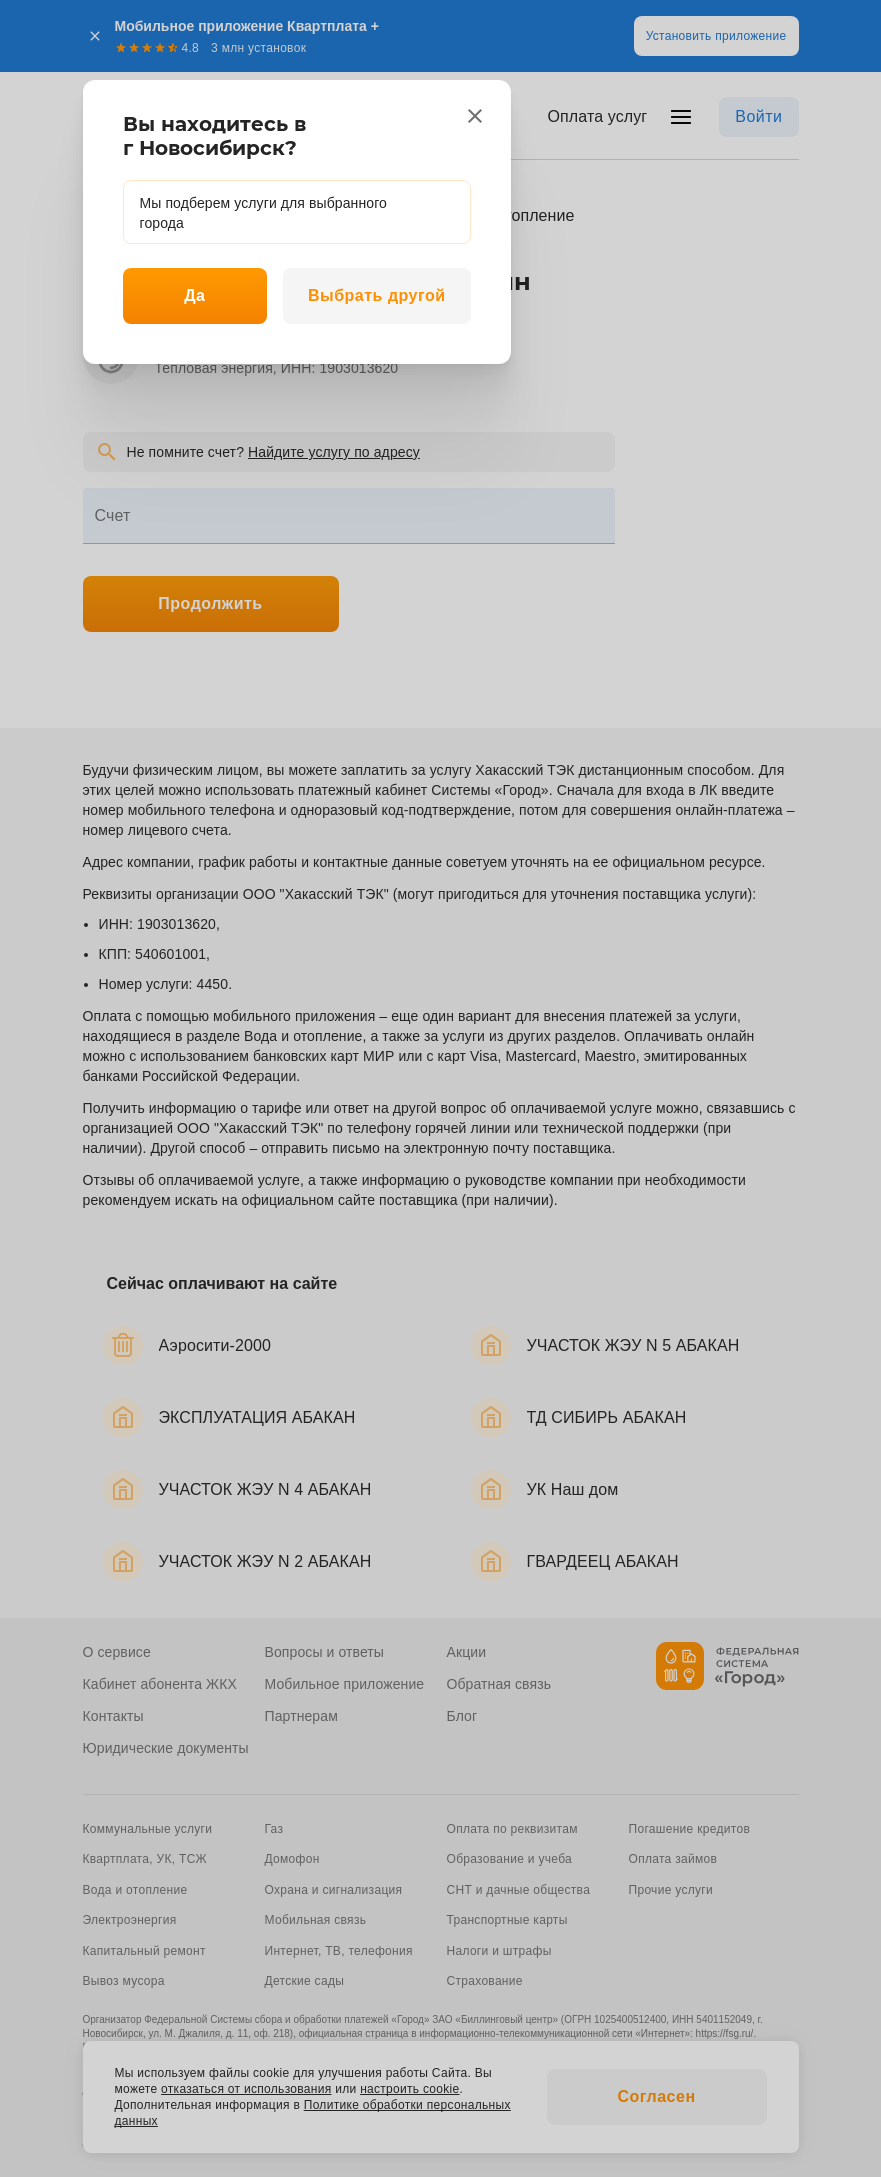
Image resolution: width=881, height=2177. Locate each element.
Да (194, 295)
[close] (475, 116)
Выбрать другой (377, 295)
